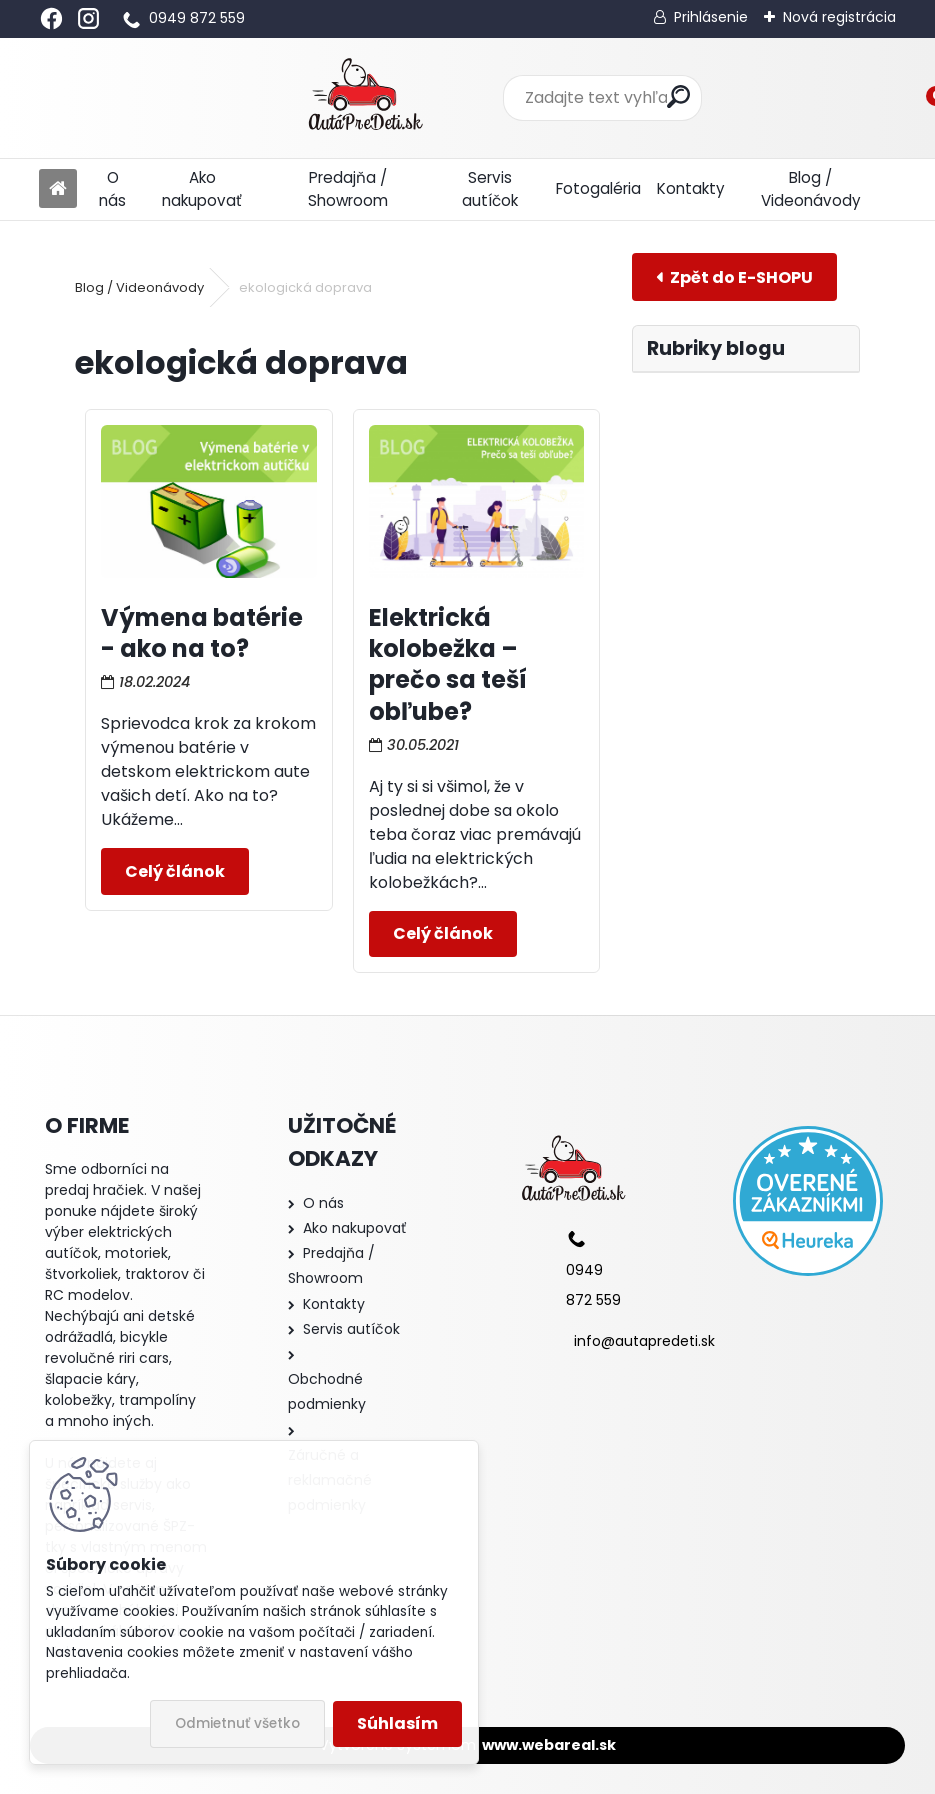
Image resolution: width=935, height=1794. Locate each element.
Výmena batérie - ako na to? (202, 633)
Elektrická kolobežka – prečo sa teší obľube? (448, 664)
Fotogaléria (598, 188)
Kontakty (691, 188)
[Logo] (176, 98)
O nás (112, 189)
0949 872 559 (197, 18)
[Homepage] (58, 189)
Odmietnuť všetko (237, 1723)
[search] (586, 96)
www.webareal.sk (549, 1745)
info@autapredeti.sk (644, 1341)
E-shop (734, 276)
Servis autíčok (490, 189)
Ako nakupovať (202, 189)
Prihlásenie (711, 17)
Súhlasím (397, 1723)
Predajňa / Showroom (348, 189)
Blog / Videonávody (811, 189)
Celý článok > (175, 871)
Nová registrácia (839, 17)
